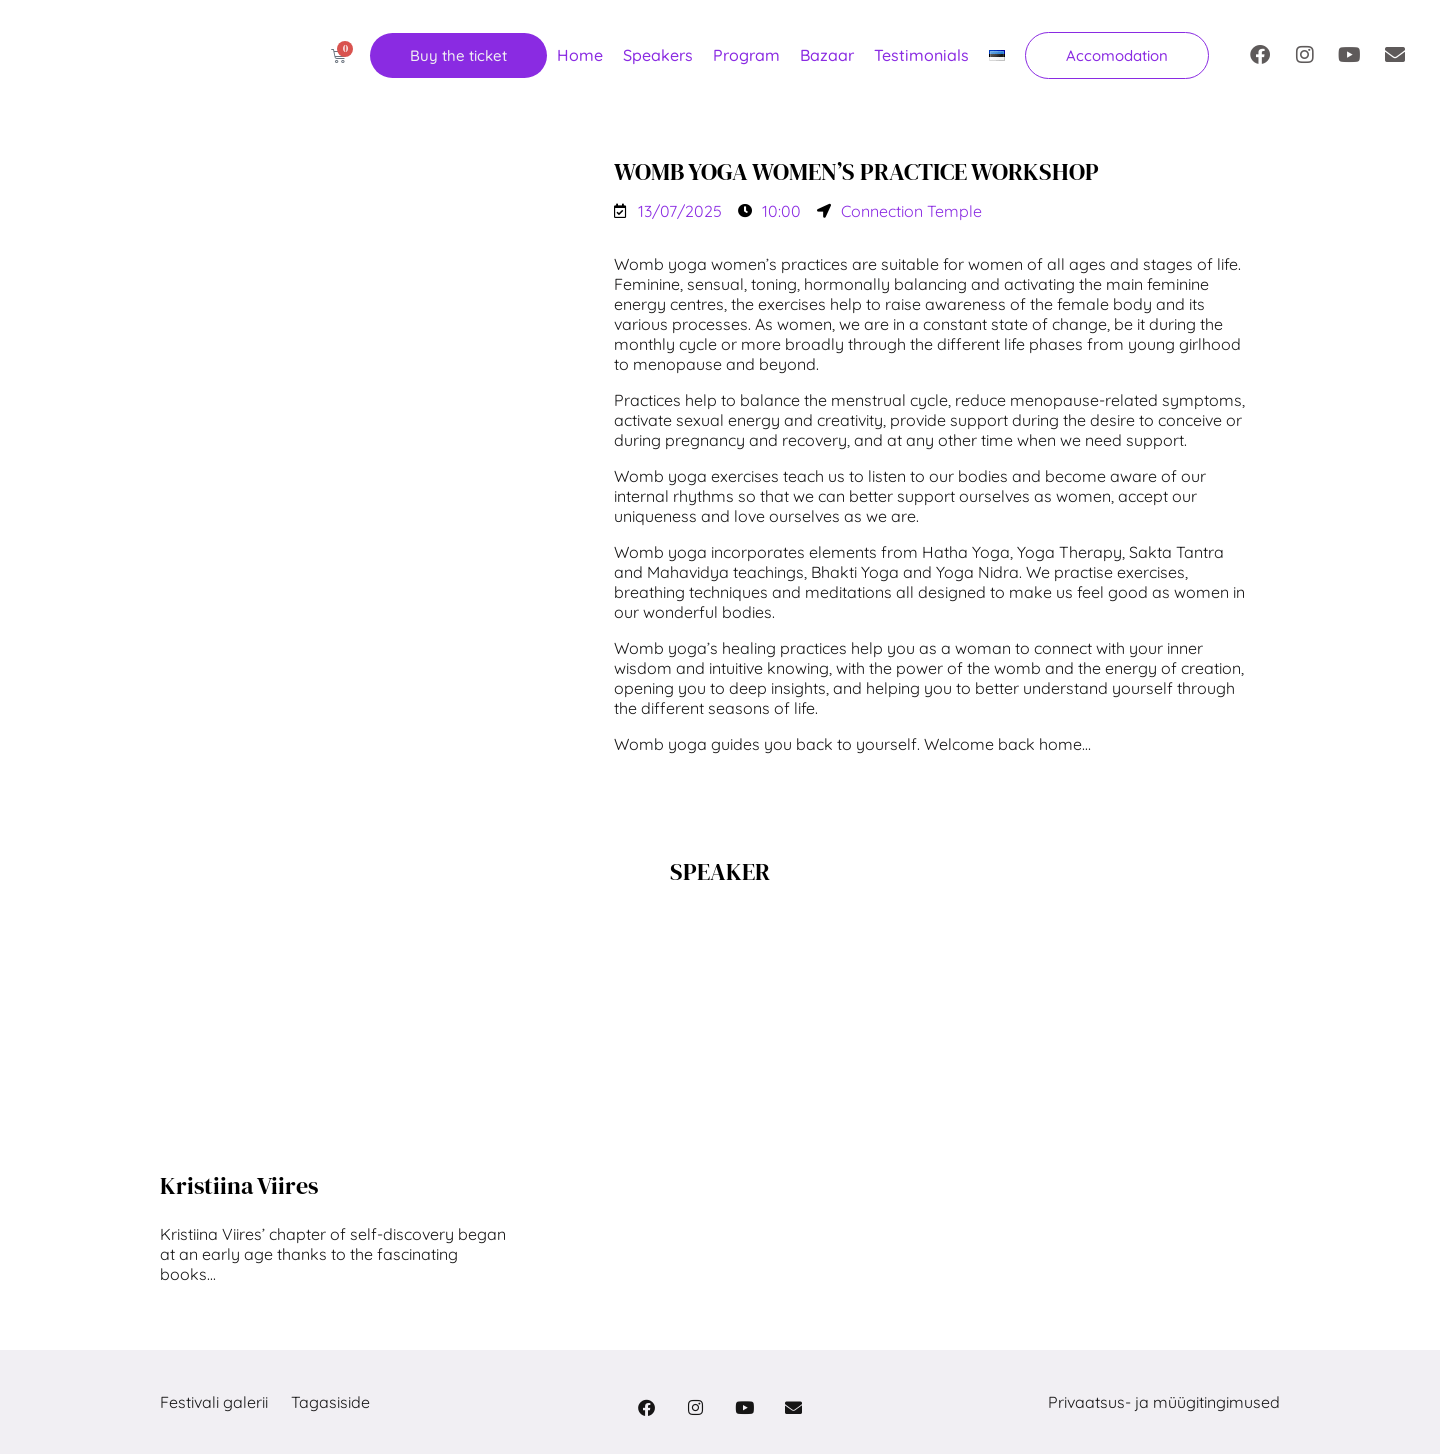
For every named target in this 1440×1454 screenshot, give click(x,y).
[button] (1117, 55)
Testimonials (921, 55)
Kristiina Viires (239, 1185)
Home (580, 55)
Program (746, 55)
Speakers (658, 55)
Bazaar (827, 55)
